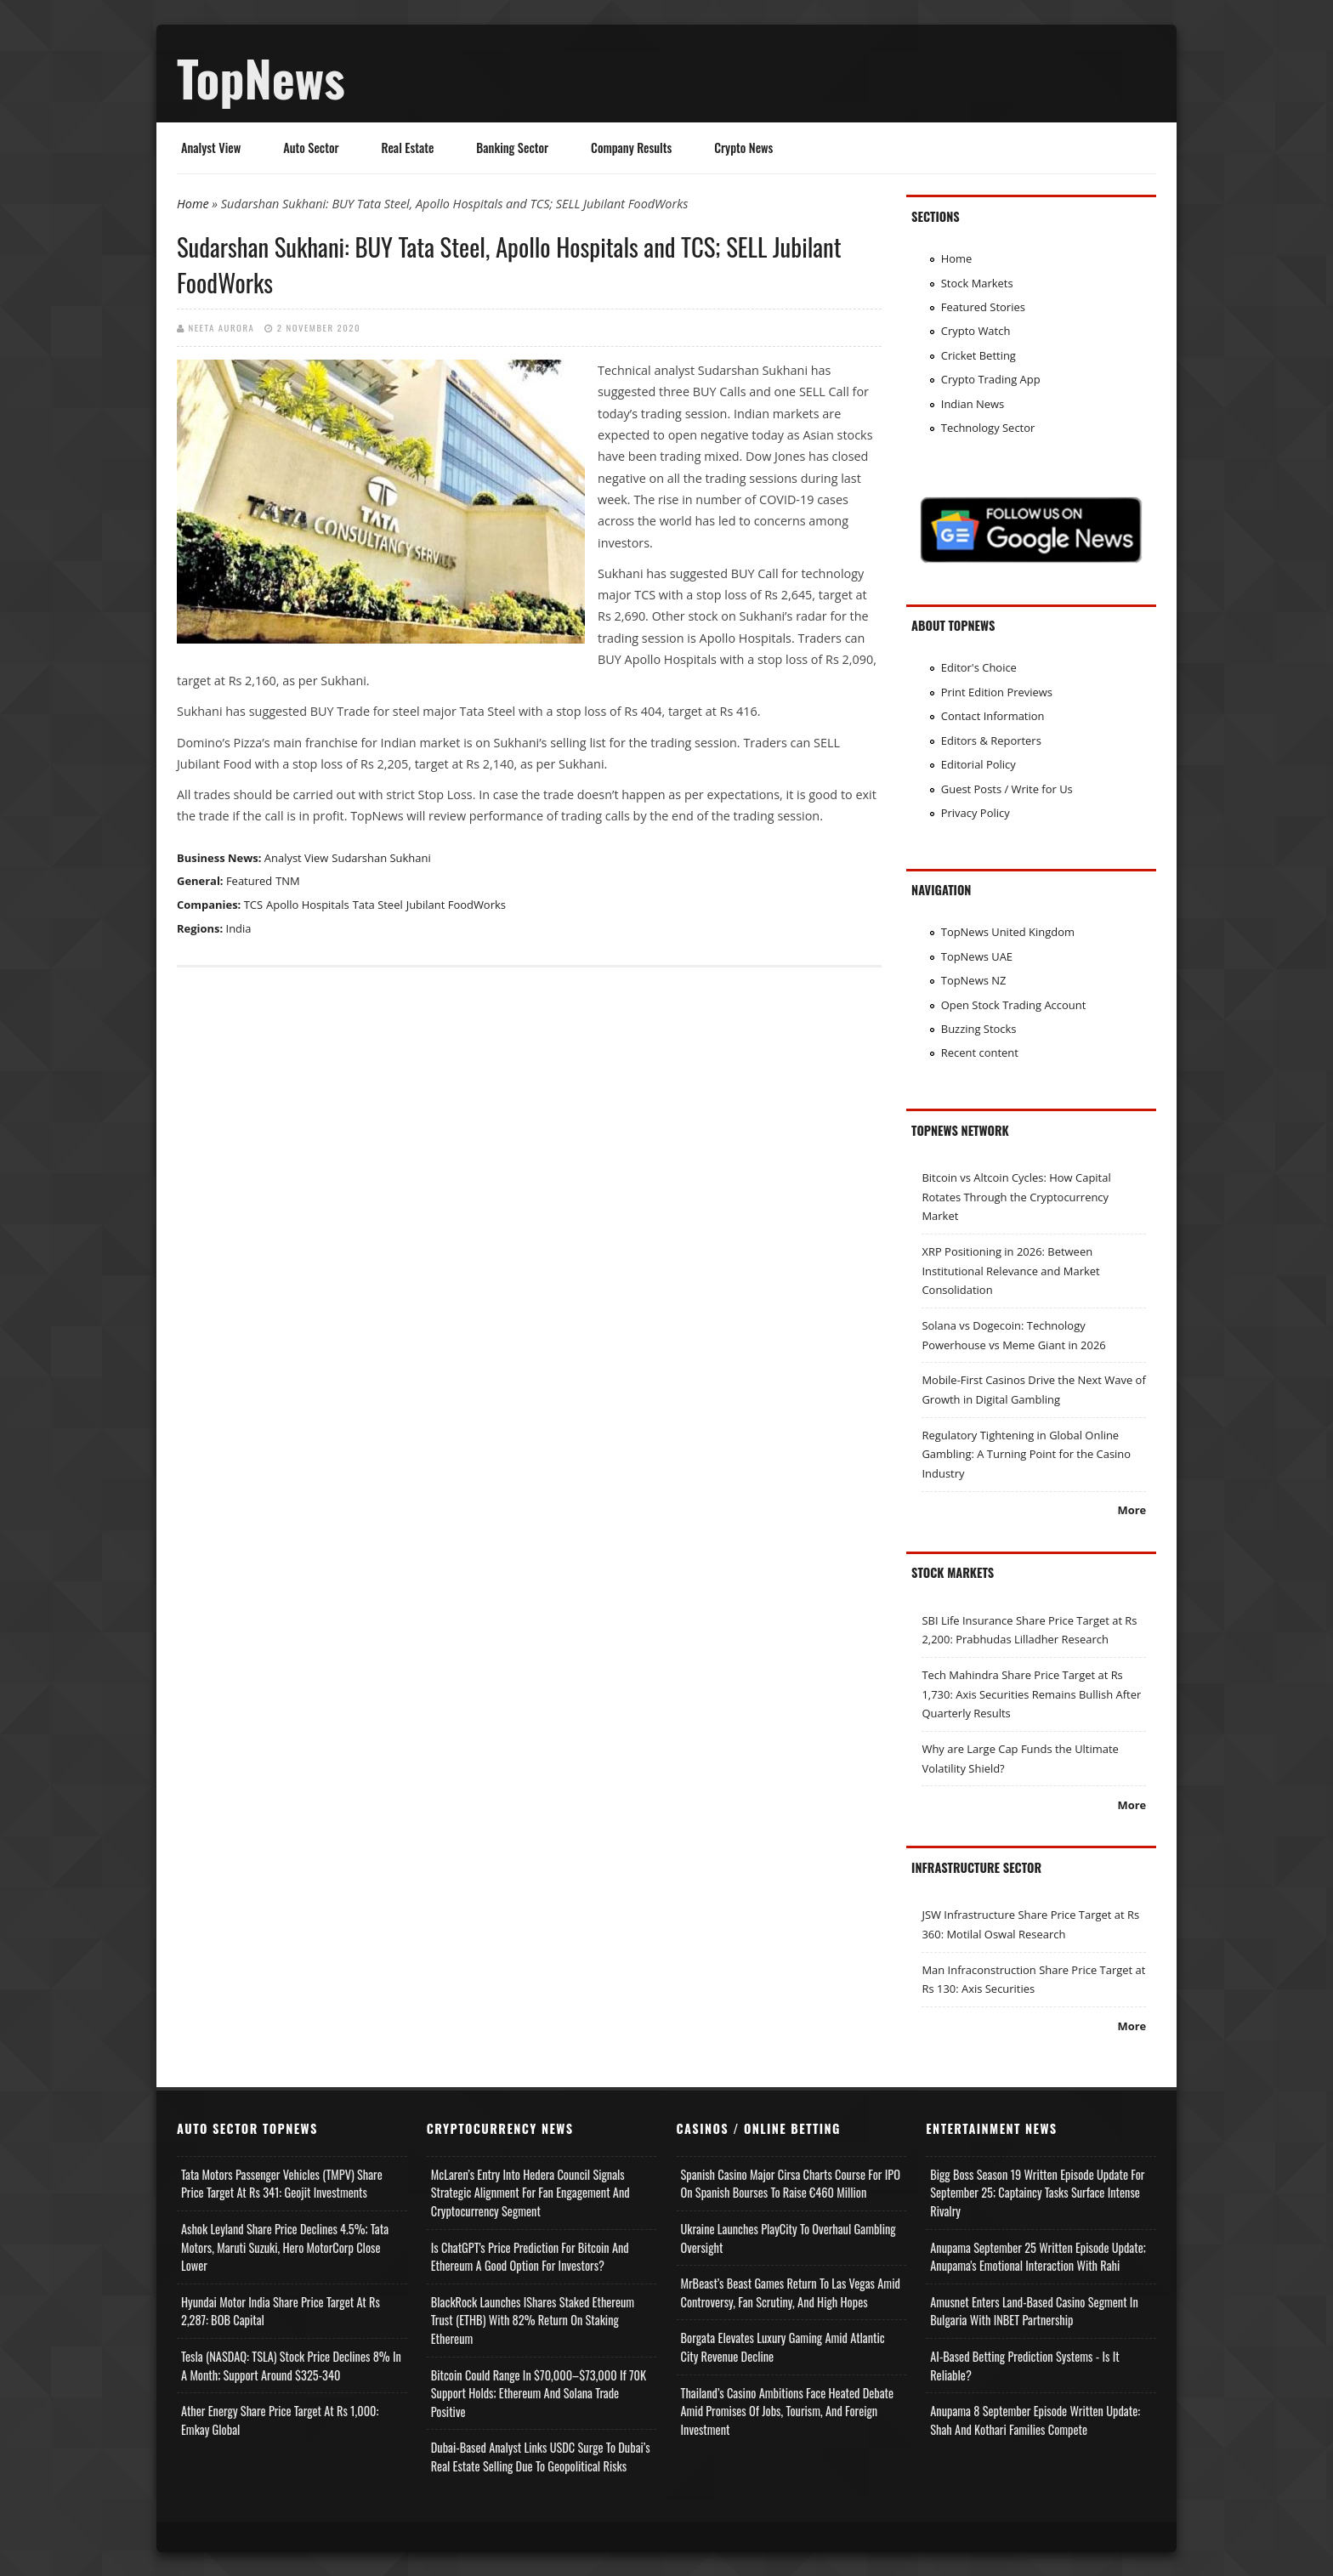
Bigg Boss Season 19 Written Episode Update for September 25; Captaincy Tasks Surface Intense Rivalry (1037, 2192)
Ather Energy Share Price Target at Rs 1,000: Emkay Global (279, 2420)
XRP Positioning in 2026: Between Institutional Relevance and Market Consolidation (1010, 1270)
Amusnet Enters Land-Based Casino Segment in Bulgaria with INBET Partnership (1034, 2311)
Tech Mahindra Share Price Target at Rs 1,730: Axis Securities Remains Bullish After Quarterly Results (1031, 1694)
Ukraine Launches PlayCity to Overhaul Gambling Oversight (788, 2238)
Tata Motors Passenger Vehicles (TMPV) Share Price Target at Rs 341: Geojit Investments (282, 2183)
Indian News (973, 403)
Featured (249, 880)
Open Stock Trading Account (1013, 1005)
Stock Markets (977, 283)
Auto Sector (310, 147)
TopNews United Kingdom (1008, 931)
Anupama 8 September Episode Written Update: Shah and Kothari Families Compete (1035, 2420)
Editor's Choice (979, 667)
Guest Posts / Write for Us (1007, 789)
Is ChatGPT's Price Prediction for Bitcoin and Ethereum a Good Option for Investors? (530, 2256)
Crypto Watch (976, 330)
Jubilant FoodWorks (456, 904)
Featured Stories (983, 307)
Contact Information (993, 715)
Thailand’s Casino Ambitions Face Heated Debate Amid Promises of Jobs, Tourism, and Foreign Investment (787, 2411)
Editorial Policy (978, 764)
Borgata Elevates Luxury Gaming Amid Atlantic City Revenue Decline (783, 2347)
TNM (287, 880)
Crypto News (743, 147)
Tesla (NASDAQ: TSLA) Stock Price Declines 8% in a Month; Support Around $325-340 (291, 2365)
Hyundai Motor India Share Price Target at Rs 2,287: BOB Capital (280, 2311)
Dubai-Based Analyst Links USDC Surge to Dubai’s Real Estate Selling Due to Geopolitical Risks (540, 2456)
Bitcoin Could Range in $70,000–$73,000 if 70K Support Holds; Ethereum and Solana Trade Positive (538, 2393)
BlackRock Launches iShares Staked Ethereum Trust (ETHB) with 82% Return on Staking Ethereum (532, 2320)
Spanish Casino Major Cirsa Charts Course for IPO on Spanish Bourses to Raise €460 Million (790, 2183)
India (239, 928)
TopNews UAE (977, 956)
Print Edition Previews (996, 692)
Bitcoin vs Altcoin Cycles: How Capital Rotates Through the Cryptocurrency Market (1016, 1196)
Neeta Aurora (222, 327)
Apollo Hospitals (307, 904)
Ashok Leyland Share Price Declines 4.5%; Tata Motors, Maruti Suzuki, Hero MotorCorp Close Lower (285, 2247)
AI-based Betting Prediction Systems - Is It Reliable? (1024, 2365)
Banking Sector (512, 147)
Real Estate (408, 147)
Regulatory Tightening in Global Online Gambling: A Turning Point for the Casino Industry (1026, 1454)
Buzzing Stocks (979, 1028)
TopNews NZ (974, 980)
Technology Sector (988, 427)
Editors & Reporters (991, 740)
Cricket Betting (978, 355)
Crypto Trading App (991, 379)
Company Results (631, 147)
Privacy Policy (975, 812)
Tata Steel (378, 904)
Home (193, 204)
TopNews (261, 77)
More (1131, 1510)
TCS (253, 904)
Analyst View (211, 147)
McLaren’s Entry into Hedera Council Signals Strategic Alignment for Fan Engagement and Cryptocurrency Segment (530, 2192)
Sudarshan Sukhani (381, 857)
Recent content (979, 1052)
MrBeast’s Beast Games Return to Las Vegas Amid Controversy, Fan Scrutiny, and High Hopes (790, 2292)
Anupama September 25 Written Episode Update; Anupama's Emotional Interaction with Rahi (1038, 2256)
